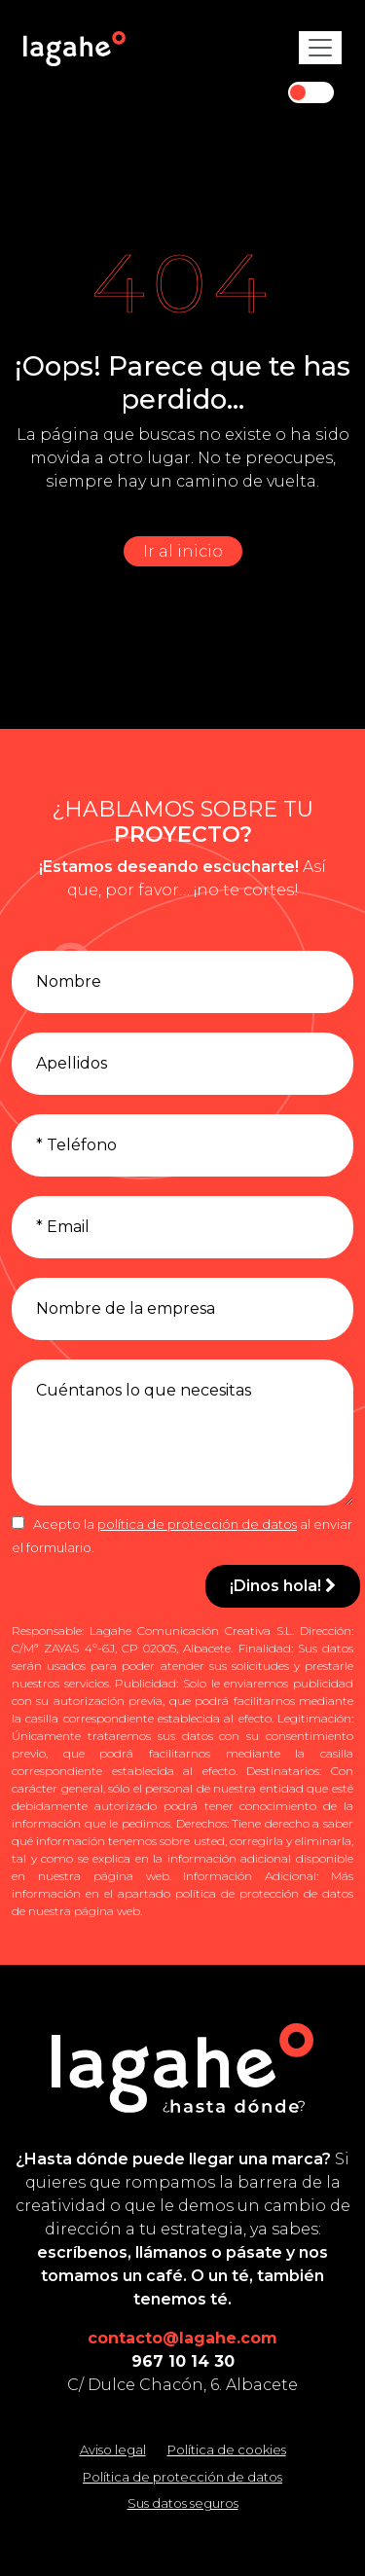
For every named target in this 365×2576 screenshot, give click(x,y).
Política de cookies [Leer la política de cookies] (226, 2449)
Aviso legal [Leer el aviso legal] (113, 2449)
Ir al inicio (183, 551)
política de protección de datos (197, 1524)
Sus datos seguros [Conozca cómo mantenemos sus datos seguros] (183, 2503)
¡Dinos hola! (283, 1586)
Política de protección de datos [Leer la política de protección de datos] (182, 2477)
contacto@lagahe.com (182, 2338)
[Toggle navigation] (320, 47)
